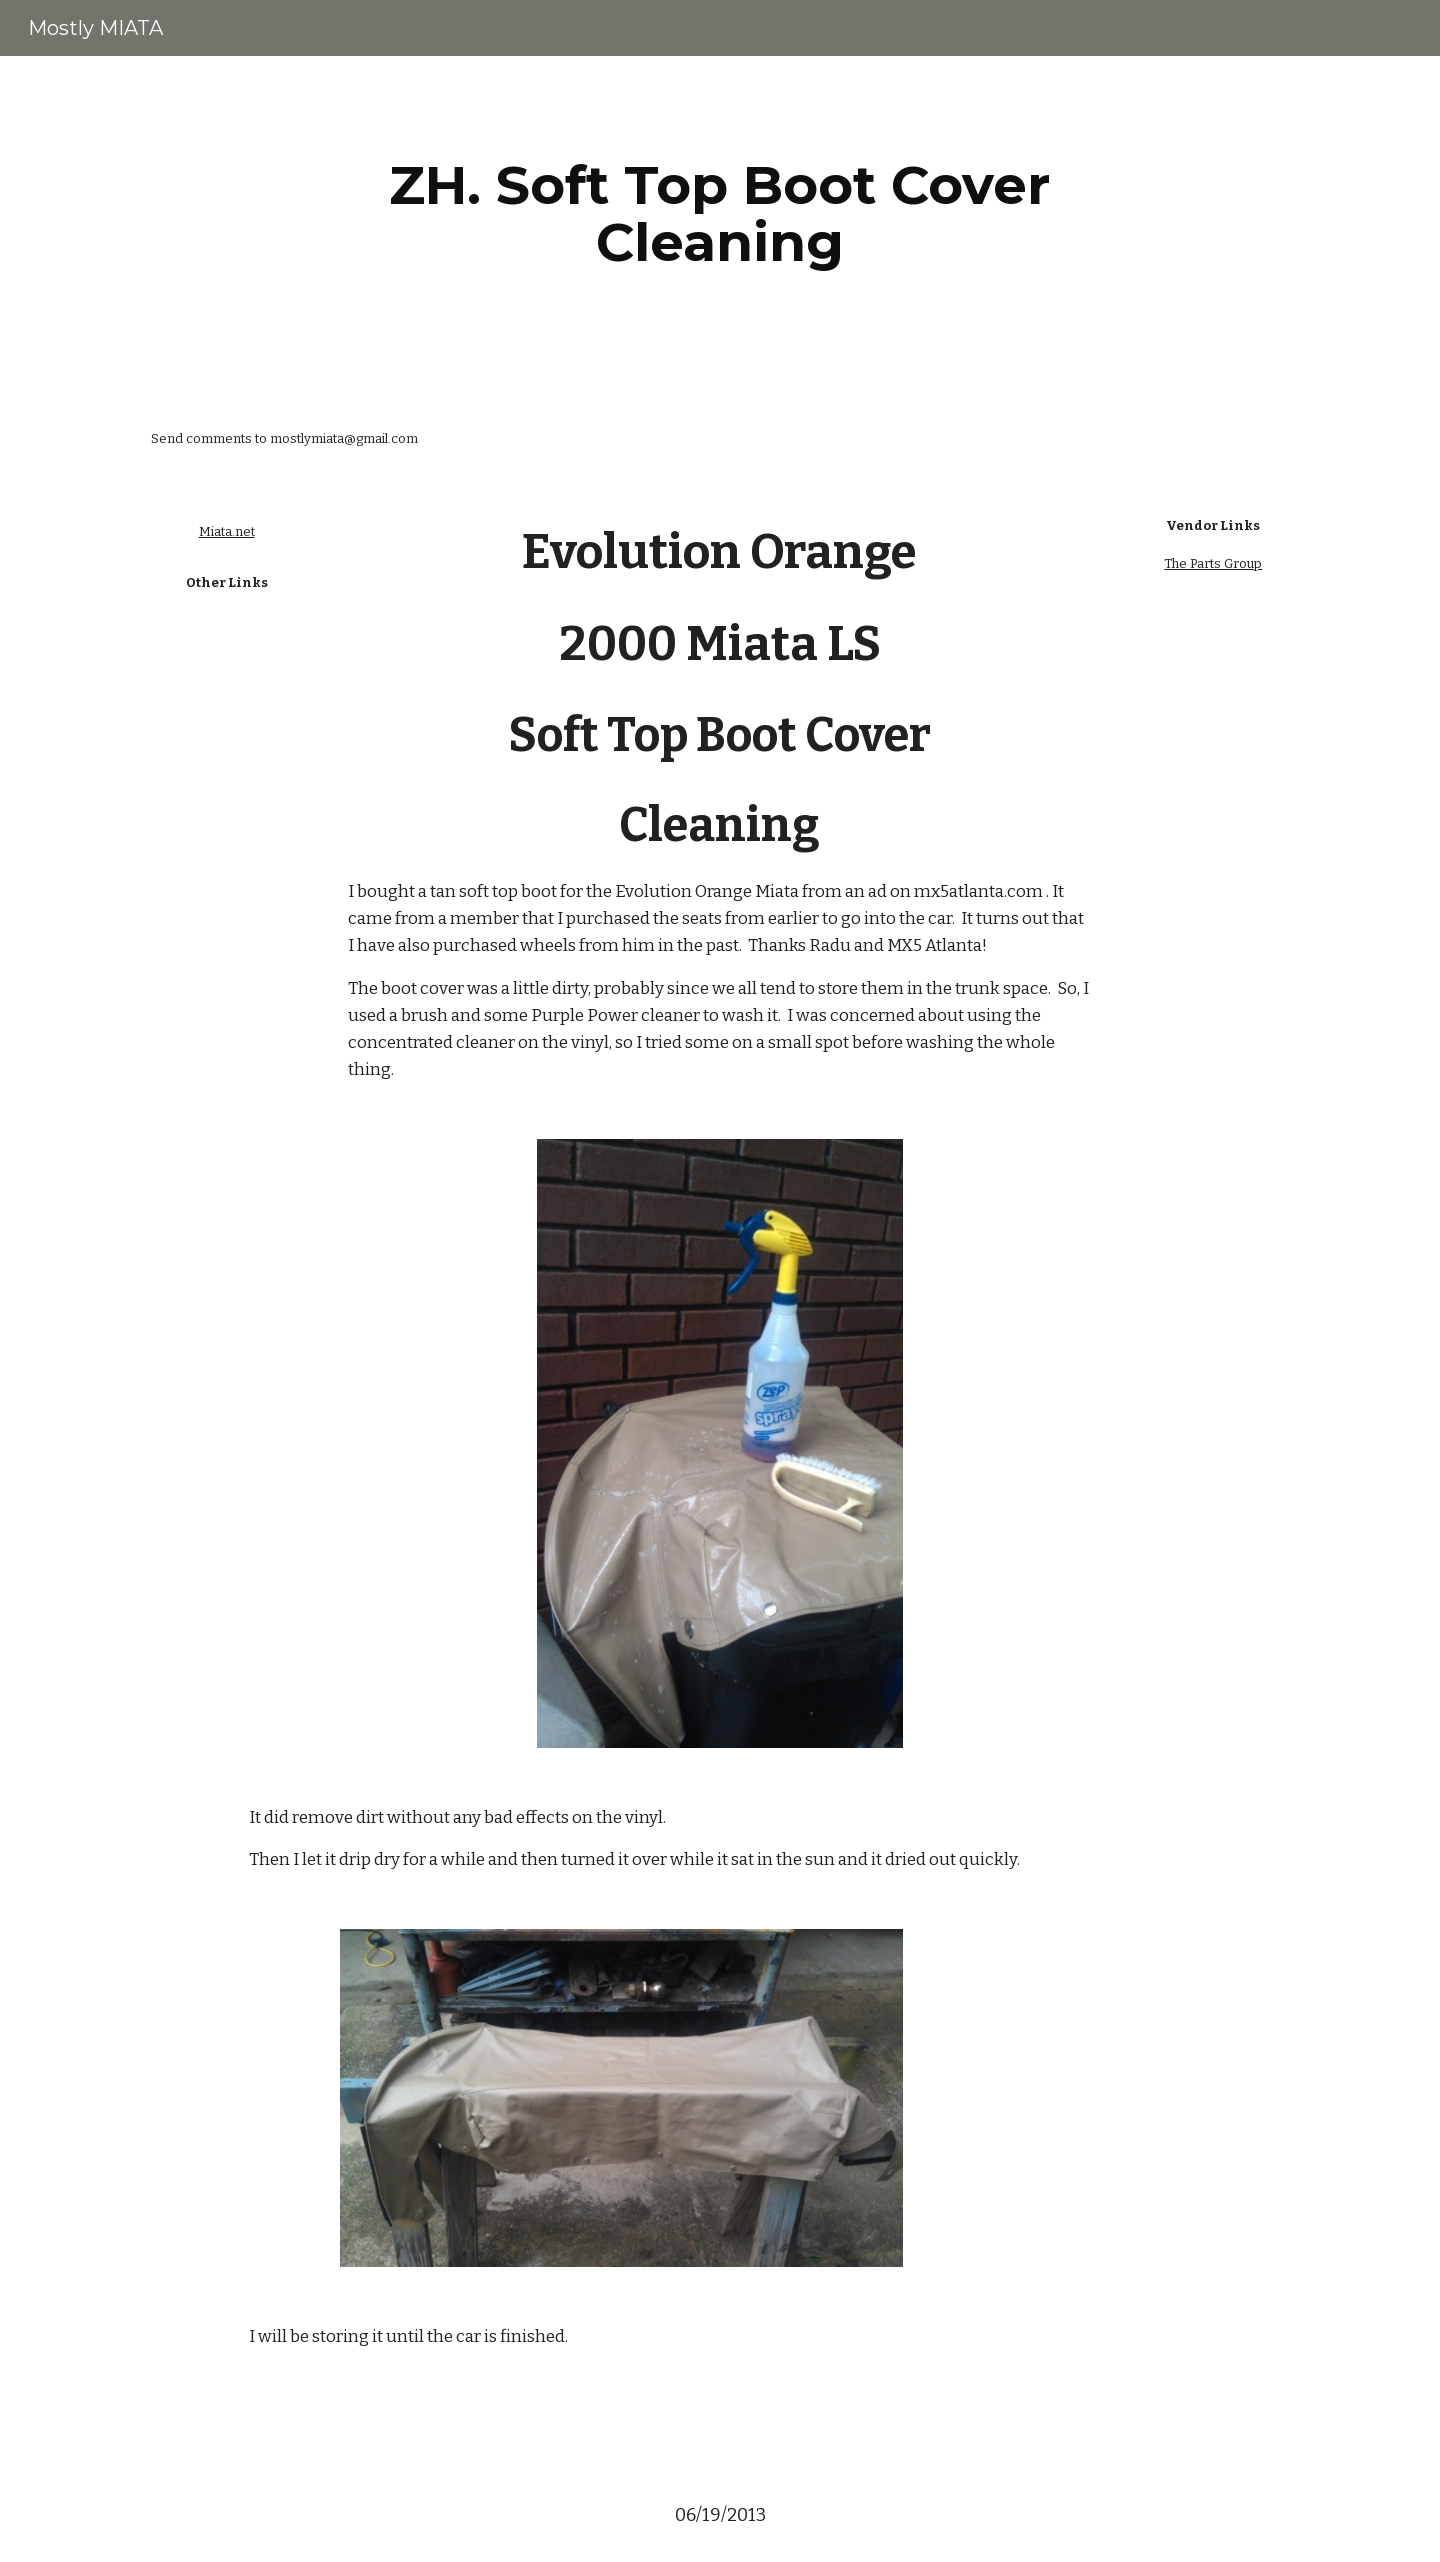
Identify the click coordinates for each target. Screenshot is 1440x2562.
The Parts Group (1213, 563)
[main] (720, 213)
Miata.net (227, 531)
